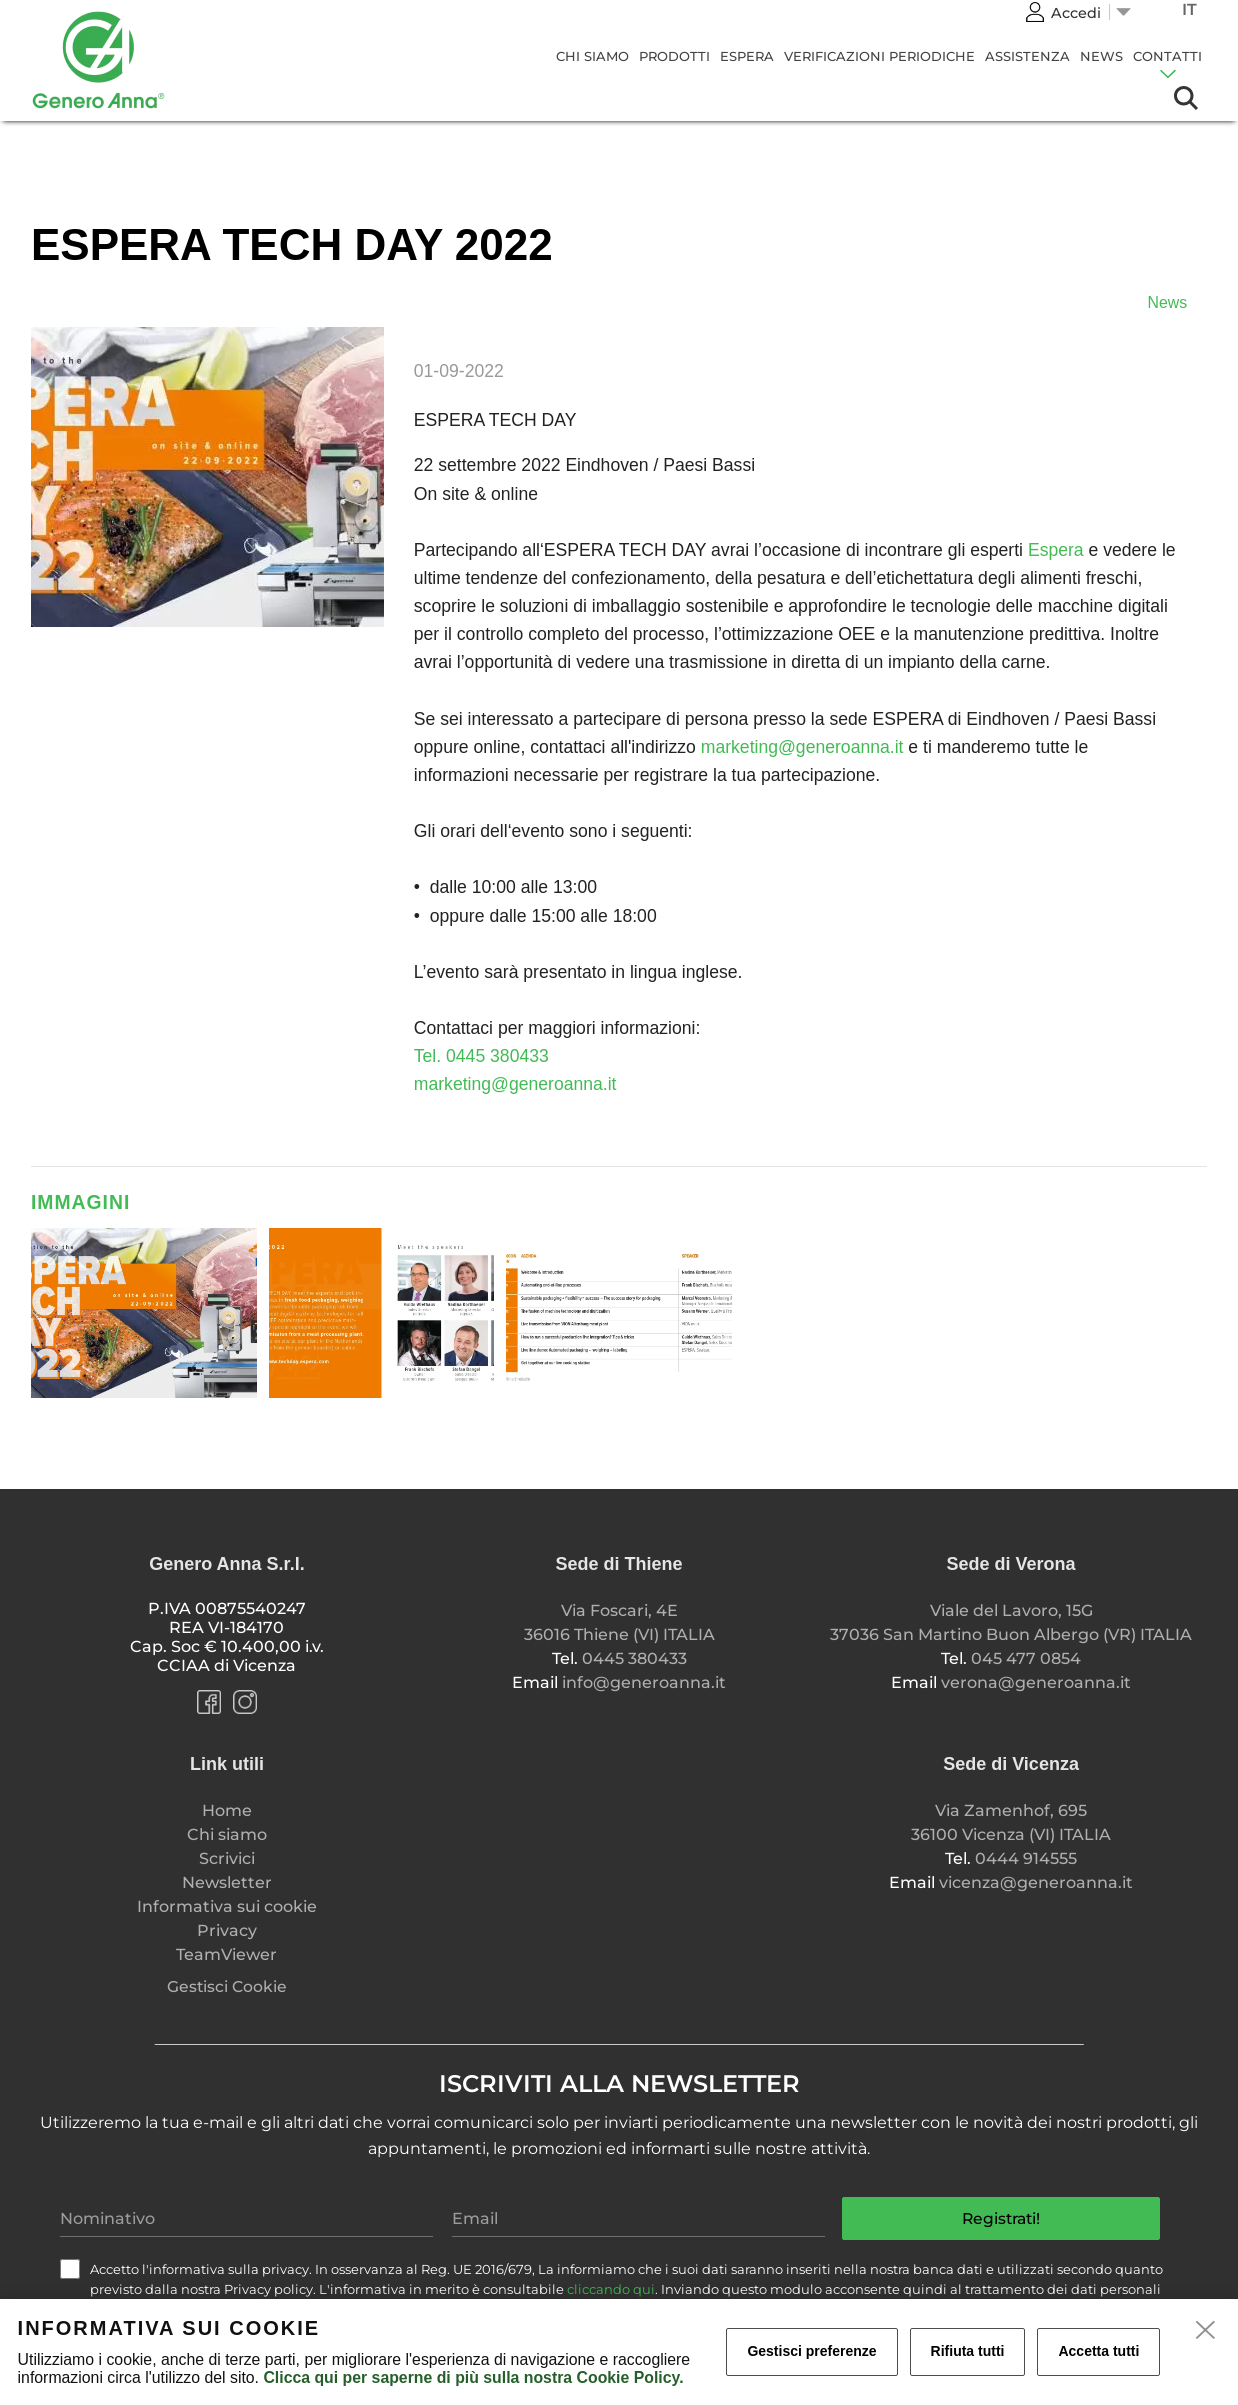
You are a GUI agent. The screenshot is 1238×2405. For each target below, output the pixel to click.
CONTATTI (1167, 56)
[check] (70, 2269)
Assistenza (1027, 56)
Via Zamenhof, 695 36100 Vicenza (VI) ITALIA (1011, 1822)
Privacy (227, 1930)
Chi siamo (592, 56)
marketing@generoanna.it (802, 747)
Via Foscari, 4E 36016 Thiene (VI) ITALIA (619, 1622)
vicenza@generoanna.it (1036, 1882)
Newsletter (227, 1882)
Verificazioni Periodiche (879, 56)
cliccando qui (611, 2289)
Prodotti (674, 56)
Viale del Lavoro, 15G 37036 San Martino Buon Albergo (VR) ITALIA (1011, 1622)
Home (227, 1810)
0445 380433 (634, 1658)
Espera (747, 56)
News (1101, 56)
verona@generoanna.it (1036, 1682)
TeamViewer (226, 1954)
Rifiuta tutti (968, 2351)
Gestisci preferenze (811, 2351)
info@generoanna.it (644, 1682)
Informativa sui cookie (227, 1906)
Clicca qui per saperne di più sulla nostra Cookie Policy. (473, 2377)
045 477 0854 (1026, 1658)
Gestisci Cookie (227, 1986)
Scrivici (227, 1858)
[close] (1206, 2331)
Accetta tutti (1098, 2351)
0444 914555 (1026, 1858)
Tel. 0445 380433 (481, 1056)
